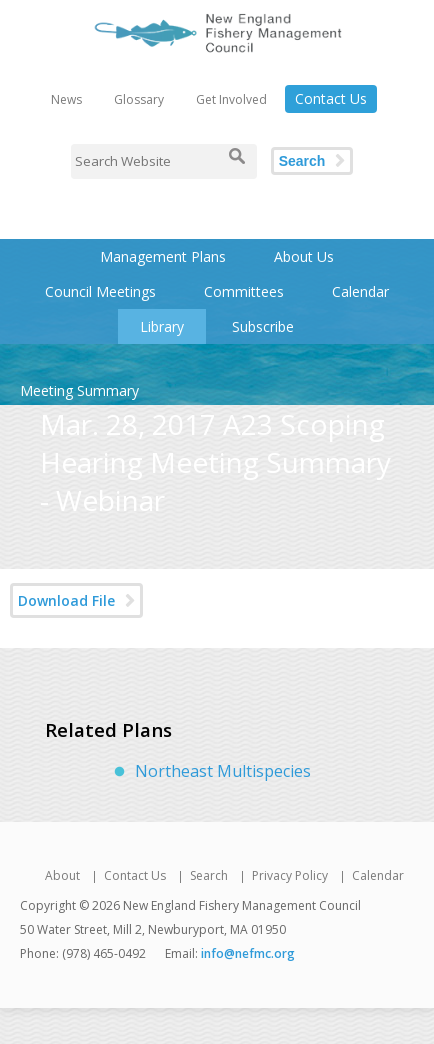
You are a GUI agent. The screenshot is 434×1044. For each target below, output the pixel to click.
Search (302, 161)
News (66, 99)
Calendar (360, 291)
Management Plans (163, 256)
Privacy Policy (290, 875)
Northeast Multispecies (223, 771)
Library (162, 326)
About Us (304, 256)
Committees (244, 291)
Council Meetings (100, 291)
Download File (66, 600)
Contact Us (331, 98)
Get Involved (231, 99)
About (62, 875)
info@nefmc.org (248, 953)
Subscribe (263, 326)
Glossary (139, 99)
